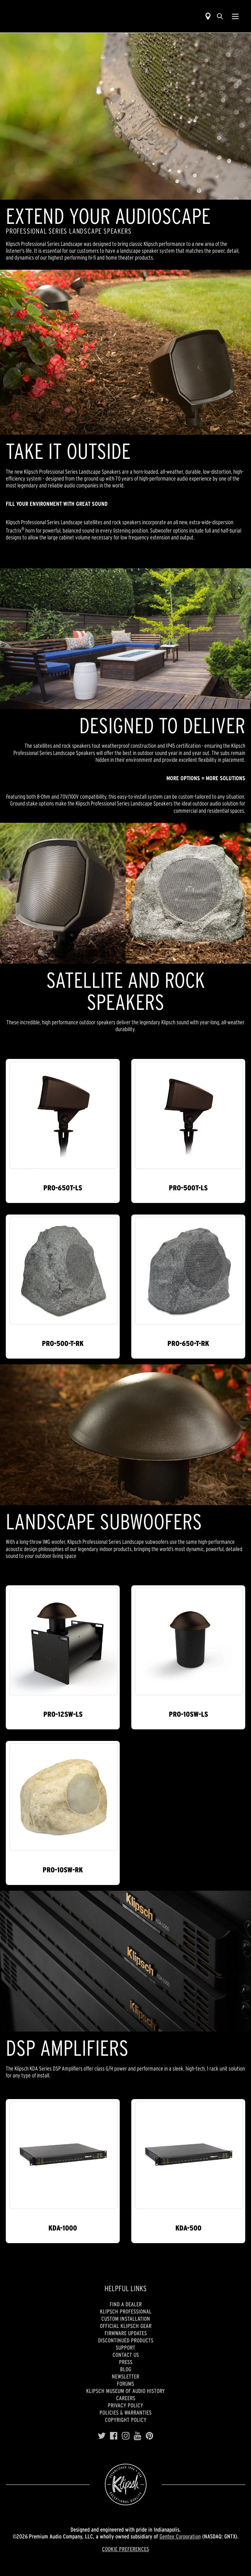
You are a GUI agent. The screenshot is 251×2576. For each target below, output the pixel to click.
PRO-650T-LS (62, 1188)
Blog (125, 2369)
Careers (125, 2398)
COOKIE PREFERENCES (125, 2549)
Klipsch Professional (126, 2311)
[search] (219, 16)
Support (125, 2347)
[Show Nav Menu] (235, 16)
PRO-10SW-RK (63, 1870)
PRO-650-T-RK (188, 1343)
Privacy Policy (125, 2405)
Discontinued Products (125, 2340)
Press (125, 2362)
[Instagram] (125, 2436)
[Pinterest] (149, 2436)
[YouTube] (137, 2436)
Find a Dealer (126, 2304)
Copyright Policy (125, 2419)
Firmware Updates (126, 2333)
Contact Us (125, 2354)
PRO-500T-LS (188, 1188)
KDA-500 (188, 2228)
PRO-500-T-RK (63, 1343)
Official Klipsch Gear (126, 2326)
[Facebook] (114, 2436)
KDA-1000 (62, 2228)
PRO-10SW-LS (188, 1714)
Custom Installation (125, 2318)
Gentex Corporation (180, 2536)
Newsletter (125, 2376)
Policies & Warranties (125, 2412)
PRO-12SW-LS (62, 1714)
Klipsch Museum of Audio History (125, 2391)
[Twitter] (102, 2436)
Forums (125, 2383)
